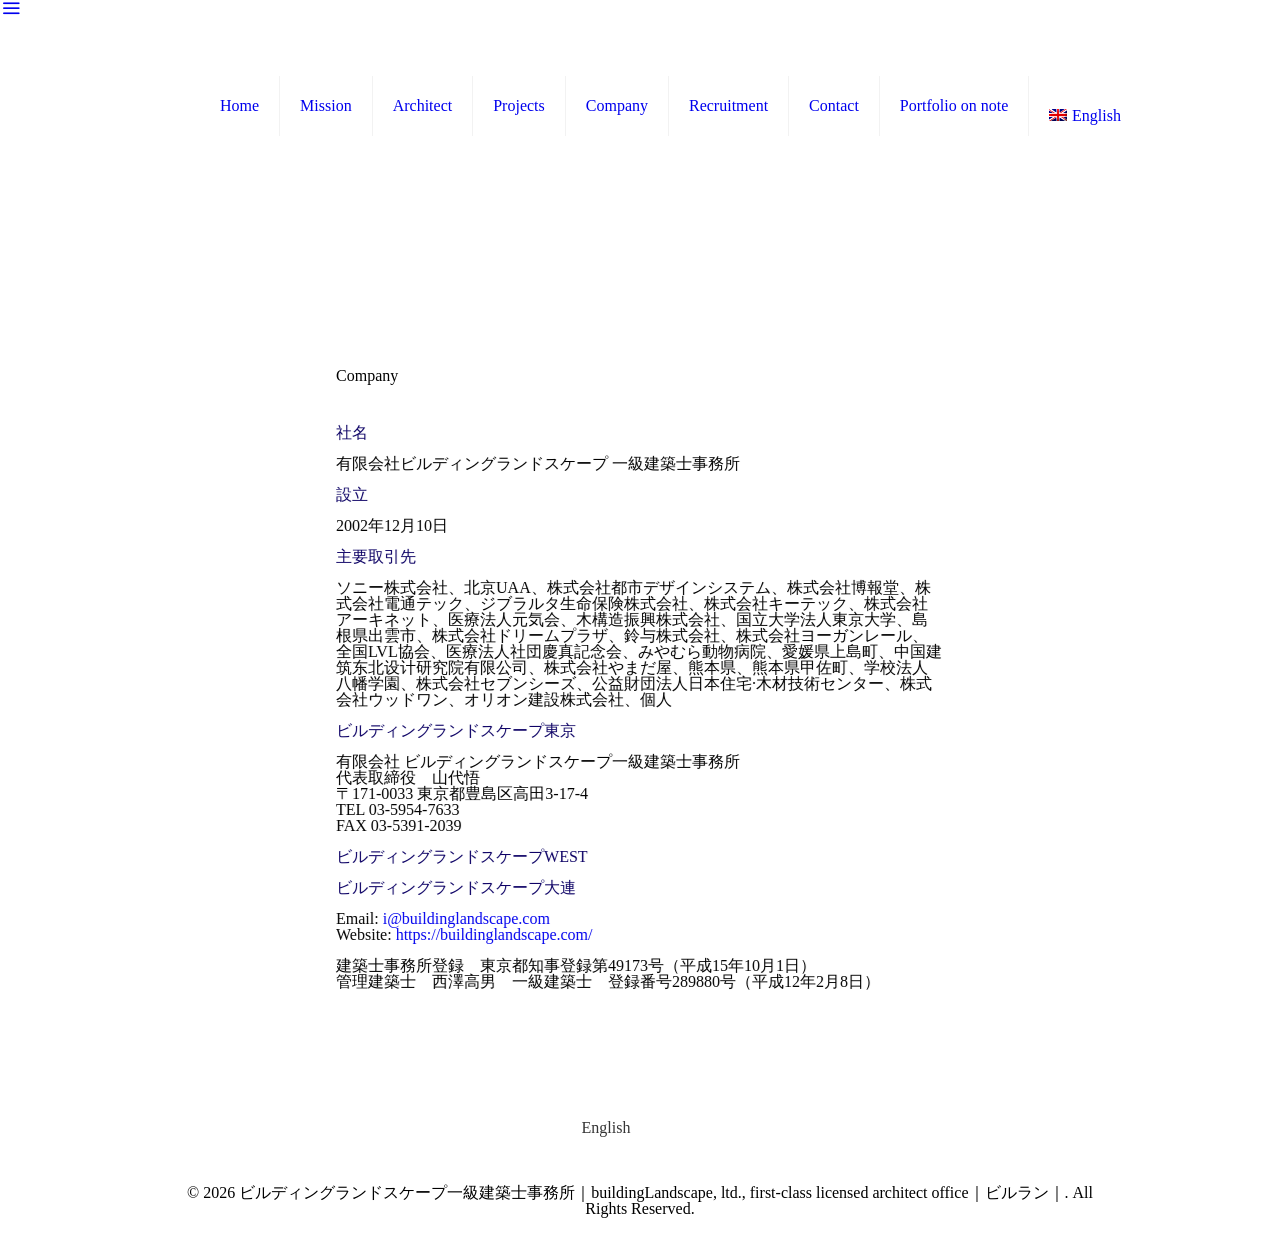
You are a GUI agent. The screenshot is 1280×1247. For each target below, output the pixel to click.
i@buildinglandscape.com (467, 918)
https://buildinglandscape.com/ (495, 934)
